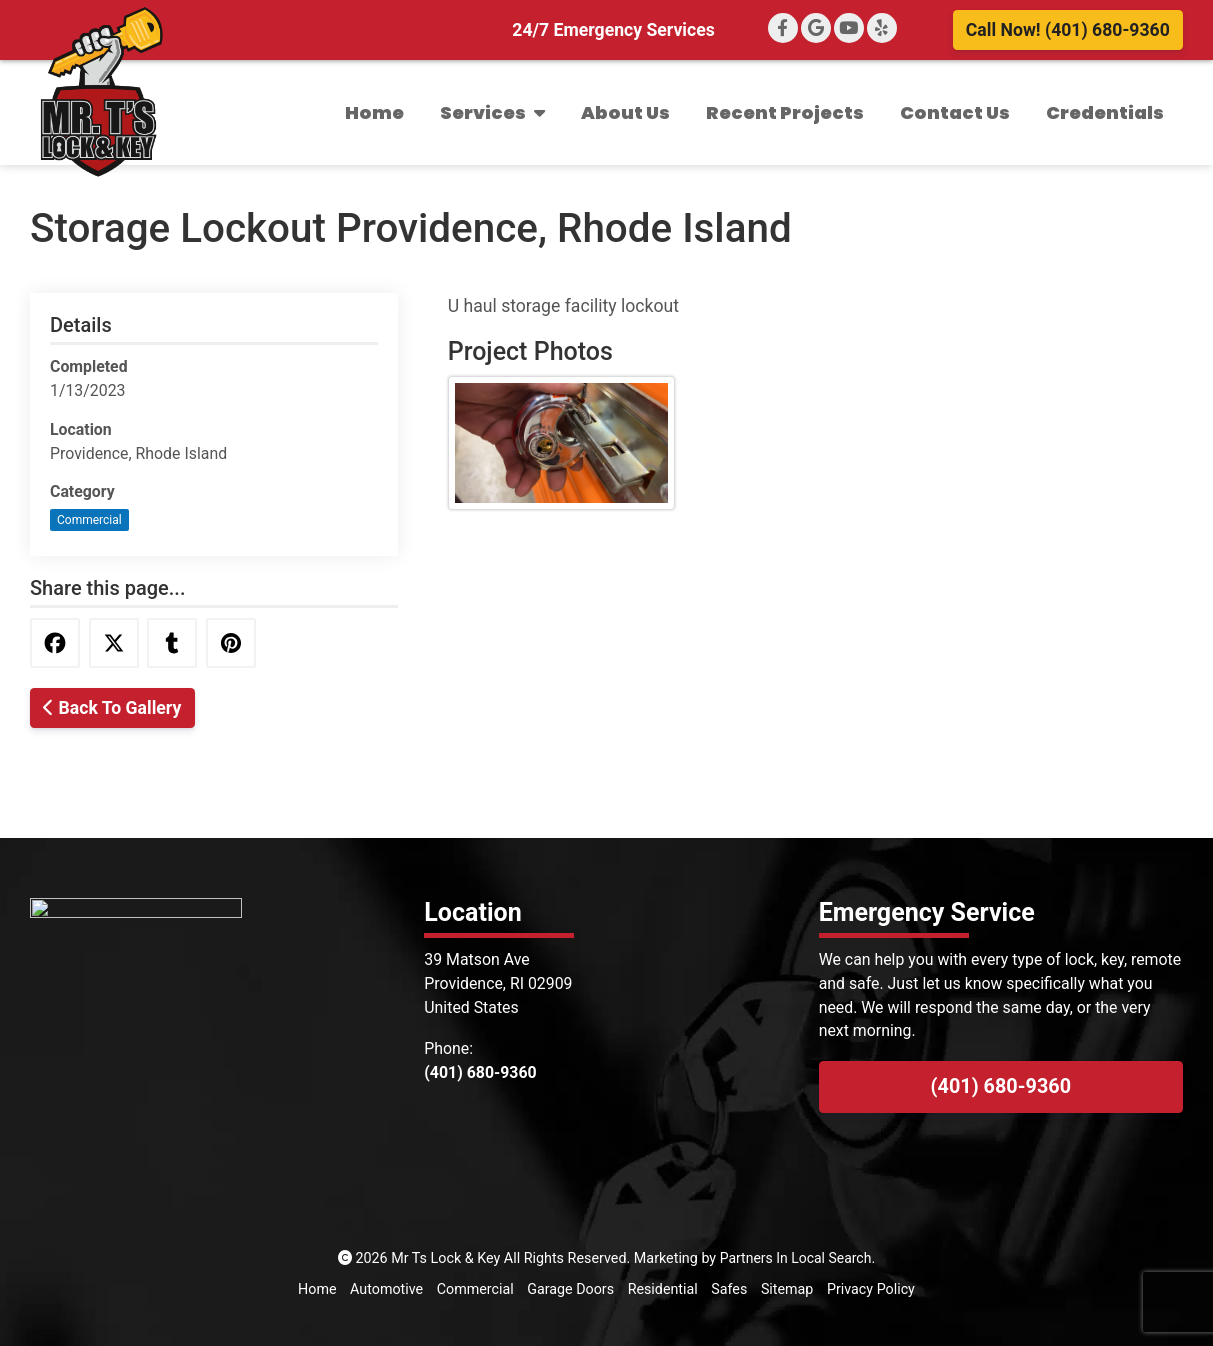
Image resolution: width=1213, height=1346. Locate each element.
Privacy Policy (872, 1289)
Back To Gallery (112, 708)
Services (492, 112)
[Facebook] (783, 28)
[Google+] (816, 28)
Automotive (385, 1289)
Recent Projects (785, 112)
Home (374, 112)
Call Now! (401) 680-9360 (1068, 30)
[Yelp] (882, 28)
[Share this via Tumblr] (173, 643)
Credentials (1105, 112)
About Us (625, 112)
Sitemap (787, 1289)
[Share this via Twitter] (114, 643)
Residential (663, 1289)
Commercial (89, 520)
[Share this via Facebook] (55, 643)
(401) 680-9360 (1001, 1086)
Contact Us (955, 112)
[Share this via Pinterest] (231, 643)
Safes (730, 1289)
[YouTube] (849, 28)
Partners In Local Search (796, 1258)
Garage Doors (570, 1289)
